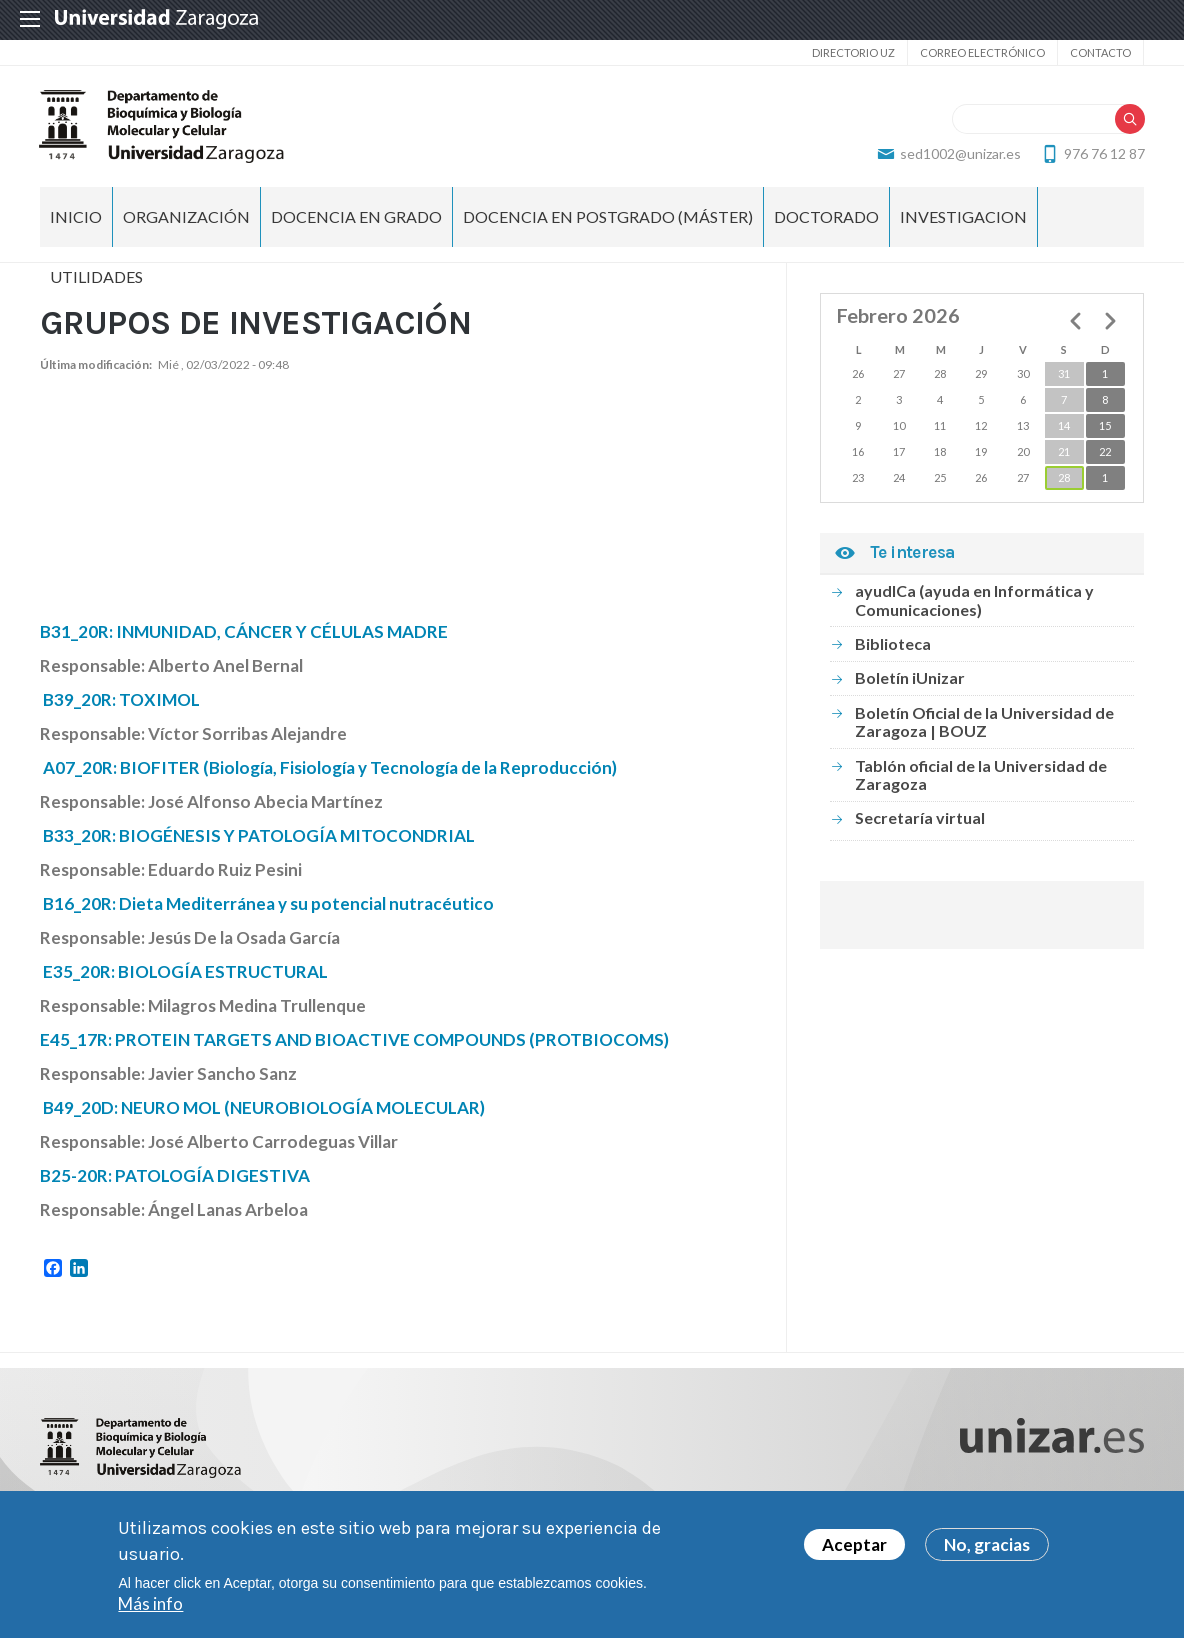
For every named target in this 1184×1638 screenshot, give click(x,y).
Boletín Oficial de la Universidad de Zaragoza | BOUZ (984, 725)
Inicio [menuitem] (76, 220)
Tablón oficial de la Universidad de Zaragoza (981, 777)
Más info (150, 1603)
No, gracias (987, 1544)
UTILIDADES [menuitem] (96, 280)
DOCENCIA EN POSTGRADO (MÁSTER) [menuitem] (608, 220)
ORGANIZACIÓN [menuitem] (186, 220)
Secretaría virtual (920, 821)
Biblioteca (893, 647)
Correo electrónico (982, 52)
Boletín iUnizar (910, 681)
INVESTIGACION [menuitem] (963, 220)
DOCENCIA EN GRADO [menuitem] (356, 220)
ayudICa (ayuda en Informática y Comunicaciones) (974, 603)
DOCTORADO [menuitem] (826, 220)
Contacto (1100, 52)
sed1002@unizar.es (959, 155)
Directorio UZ (853, 52)
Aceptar (854, 1544)
